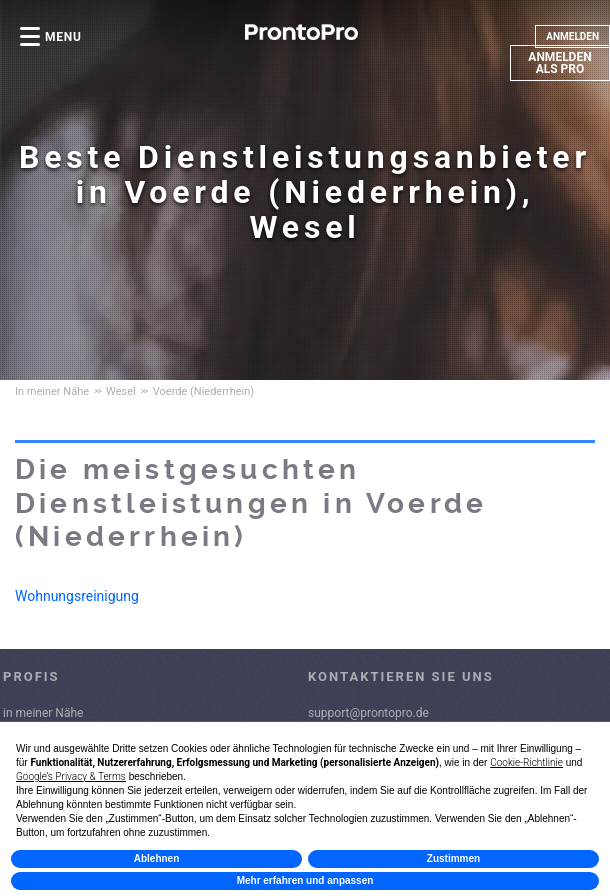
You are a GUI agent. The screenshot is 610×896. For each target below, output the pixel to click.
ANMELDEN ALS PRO (559, 63)
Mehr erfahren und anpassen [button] (305, 880)
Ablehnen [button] (157, 858)
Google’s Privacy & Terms (71, 776)
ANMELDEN (572, 36)
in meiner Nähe (43, 713)
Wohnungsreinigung (77, 596)
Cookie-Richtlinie (526, 762)
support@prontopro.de (368, 713)
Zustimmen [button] (453, 858)
